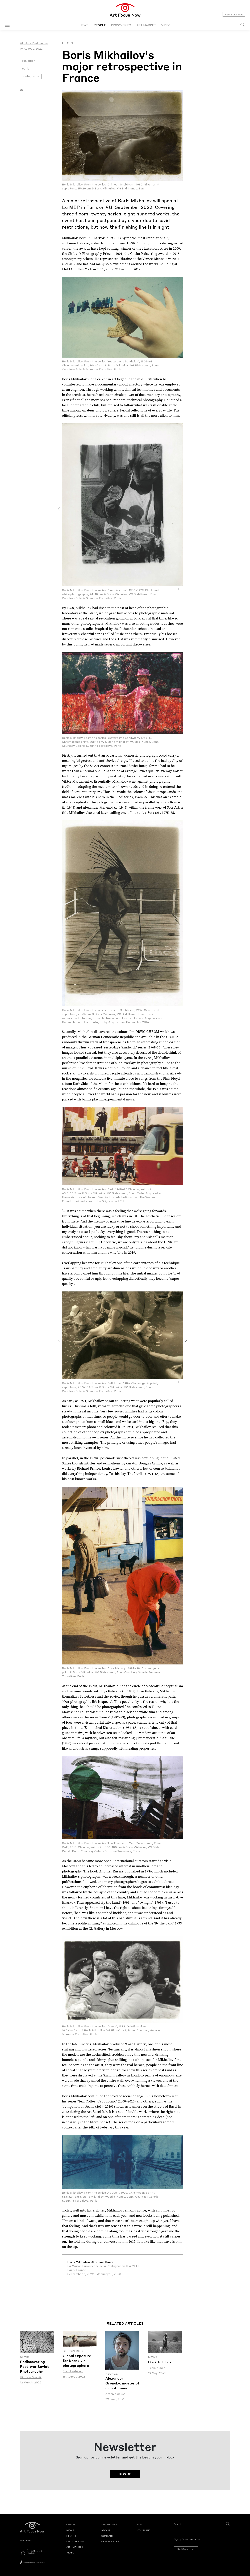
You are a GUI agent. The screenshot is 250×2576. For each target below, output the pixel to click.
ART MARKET (146, 25)
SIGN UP (125, 2474)
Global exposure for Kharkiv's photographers (77, 2360)
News (24, 2357)
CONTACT (107, 2535)
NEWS (84, 25)
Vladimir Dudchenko (34, 43)
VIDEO (165, 25)
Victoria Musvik (30, 2377)
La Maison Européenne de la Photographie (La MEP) (103, 2266)
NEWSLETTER (233, 14)
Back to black (160, 2362)
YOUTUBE (143, 2530)
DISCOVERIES (121, 25)
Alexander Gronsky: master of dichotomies (122, 2383)
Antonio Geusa (115, 2394)
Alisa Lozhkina (73, 2371)
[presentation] (59, 509)
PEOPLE (100, 25)
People (69, 43)
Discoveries (73, 2351)
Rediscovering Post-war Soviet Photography (34, 2366)
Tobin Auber (156, 2368)
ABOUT (105, 2530)
